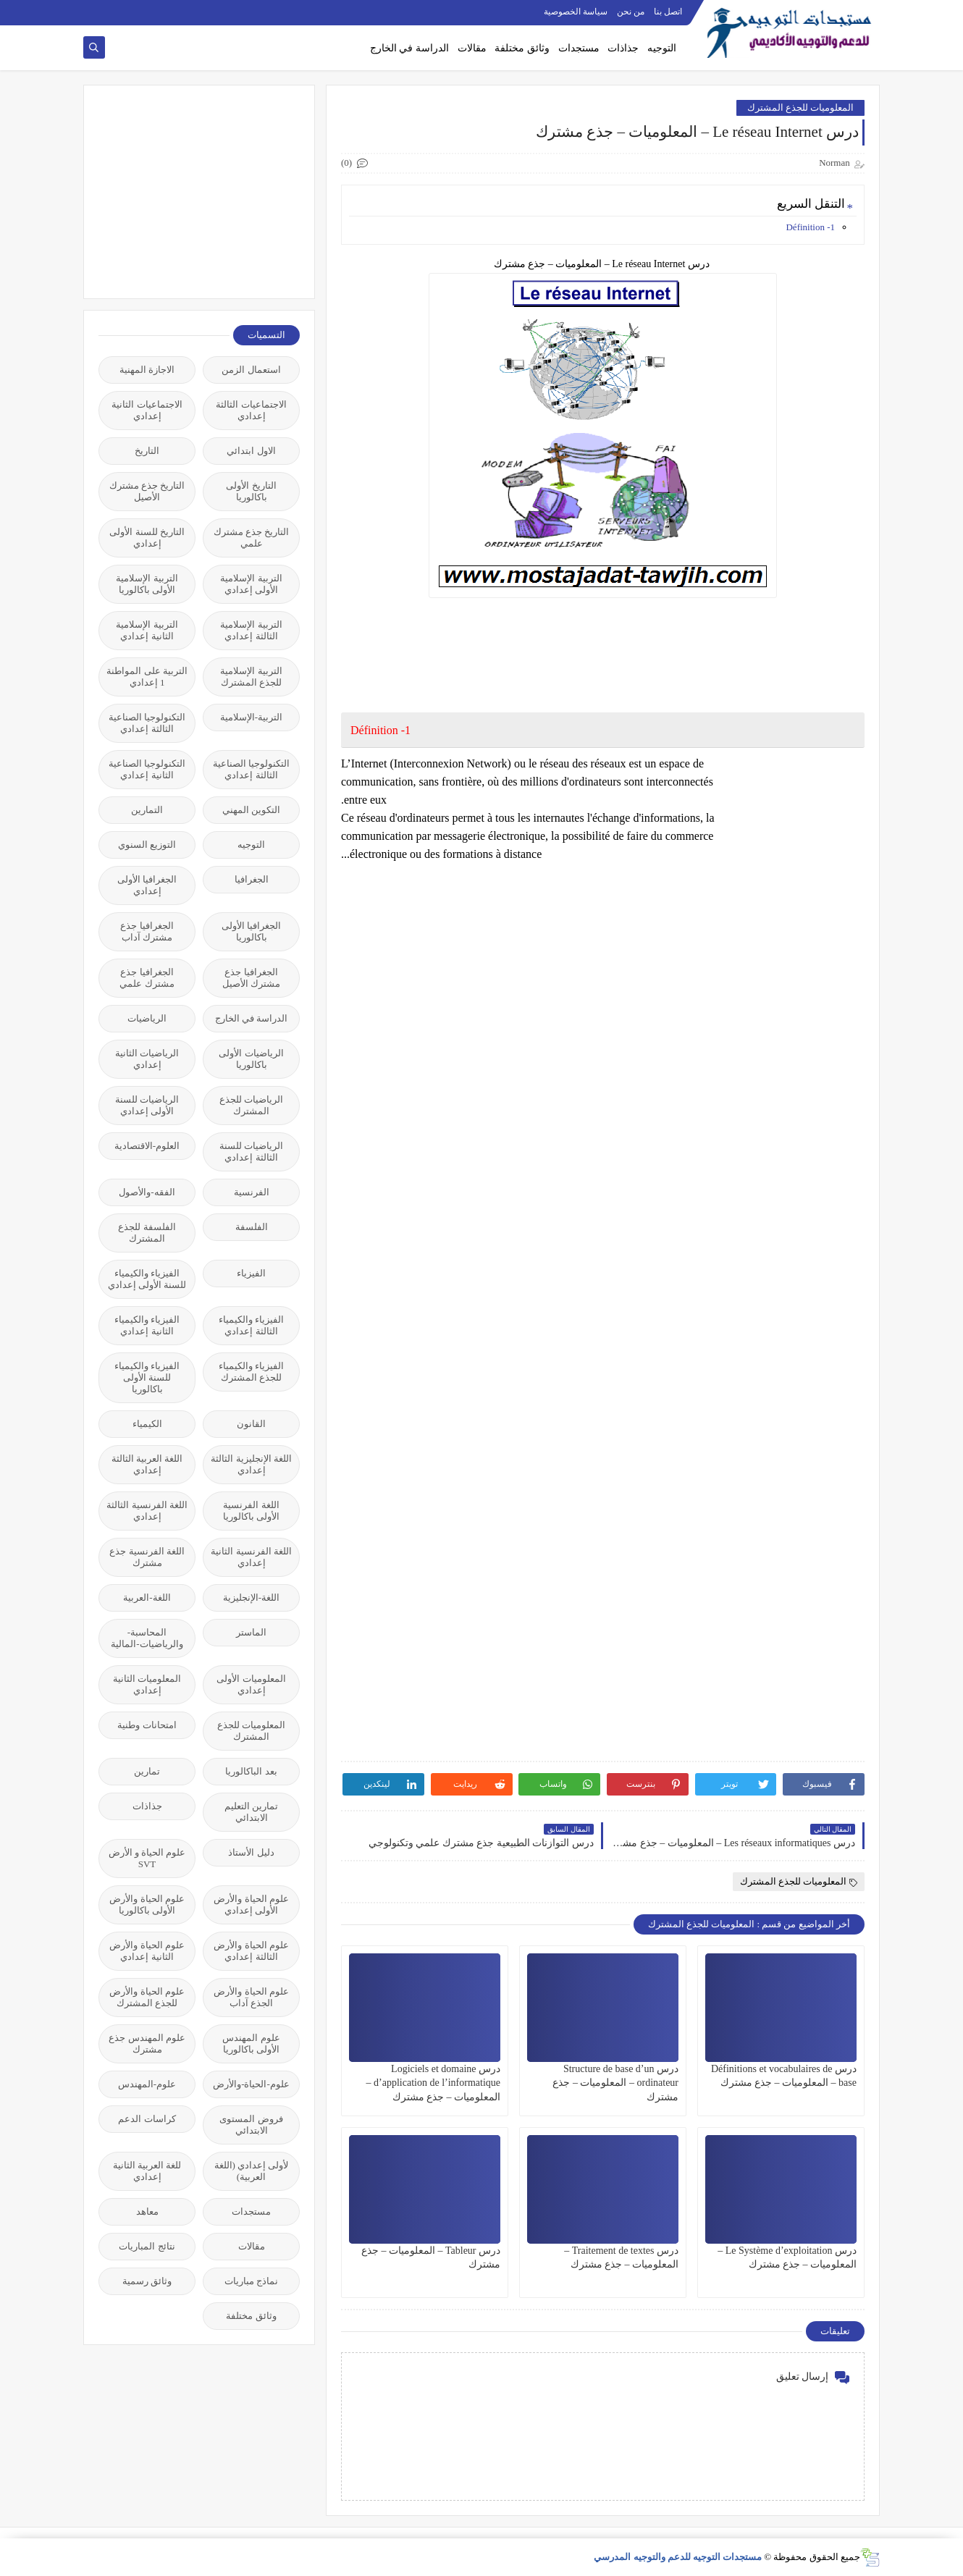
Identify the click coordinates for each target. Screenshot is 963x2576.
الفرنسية (251, 1192)
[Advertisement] (191, 190)
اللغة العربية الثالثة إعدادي (147, 1464)
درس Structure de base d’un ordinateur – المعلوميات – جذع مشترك (615, 2082)
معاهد (147, 2211)
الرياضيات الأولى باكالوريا (251, 1059)
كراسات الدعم (146, 2118)
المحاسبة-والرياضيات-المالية (146, 1638)
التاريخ (147, 450)
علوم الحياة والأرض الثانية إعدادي (147, 1951)
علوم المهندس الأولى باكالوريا (250, 2043)
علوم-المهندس (147, 2084)
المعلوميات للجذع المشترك (800, 107)
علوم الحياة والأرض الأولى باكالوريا (147, 1904)
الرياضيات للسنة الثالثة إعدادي (251, 1151)
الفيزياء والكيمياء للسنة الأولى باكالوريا (147, 1377)
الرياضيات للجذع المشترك (251, 1105)
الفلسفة (251, 1226)
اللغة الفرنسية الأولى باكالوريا (251, 1510)
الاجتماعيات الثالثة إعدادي (251, 410)
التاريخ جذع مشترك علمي (252, 537)
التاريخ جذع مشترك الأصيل (147, 491)
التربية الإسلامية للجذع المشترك (251, 676)
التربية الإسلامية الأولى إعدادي (251, 584)
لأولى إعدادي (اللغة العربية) (251, 2171)
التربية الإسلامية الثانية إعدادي (146, 630)
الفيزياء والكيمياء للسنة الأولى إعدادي (147, 1279)
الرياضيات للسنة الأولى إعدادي (147, 1105)
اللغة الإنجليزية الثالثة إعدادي (251, 1464)
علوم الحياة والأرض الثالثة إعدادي (251, 1951)
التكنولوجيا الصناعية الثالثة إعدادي (147, 723)
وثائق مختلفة (522, 48)
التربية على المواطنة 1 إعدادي (147, 676)
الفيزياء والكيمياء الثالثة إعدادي (251, 1325)
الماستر (251, 1632)
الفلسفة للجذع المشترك (146, 1232)
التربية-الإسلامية (251, 717)
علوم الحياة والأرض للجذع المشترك (147, 1997)
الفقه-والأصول (146, 1192)
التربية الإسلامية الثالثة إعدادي (251, 630)
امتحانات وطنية (146, 1725)
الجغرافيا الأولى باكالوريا (251, 931)
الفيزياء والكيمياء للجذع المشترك (251, 1371)
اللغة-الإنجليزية (251, 1597)
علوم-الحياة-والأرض (251, 2084)
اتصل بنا (668, 12)
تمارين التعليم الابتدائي (251, 1812)
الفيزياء (251, 1273)
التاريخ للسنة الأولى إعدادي (147, 537)
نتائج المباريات (146, 2246)
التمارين (147, 809)
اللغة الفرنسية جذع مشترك (147, 1557)
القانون (251, 1423)
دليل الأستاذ (251, 1852)
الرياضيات (147, 1018)
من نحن (630, 12)
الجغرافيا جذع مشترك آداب (146, 931)
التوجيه (661, 48)
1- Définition (810, 227)
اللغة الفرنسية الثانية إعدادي (251, 1557)
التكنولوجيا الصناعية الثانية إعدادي (147, 769)
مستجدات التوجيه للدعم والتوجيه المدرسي (678, 2556)
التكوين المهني (251, 809)
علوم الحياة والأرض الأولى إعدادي (251, 1904)
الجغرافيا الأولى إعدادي (147, 885)
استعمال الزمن (251, 369)
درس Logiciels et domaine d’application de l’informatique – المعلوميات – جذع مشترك (433, 2082)
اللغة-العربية (146, 1597)
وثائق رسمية (147, 2281)
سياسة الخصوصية (575, 12)
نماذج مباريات (251, 2281)
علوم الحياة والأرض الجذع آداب (251, 1997)
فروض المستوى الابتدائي (250, 2124)
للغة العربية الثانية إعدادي (147, 2171)
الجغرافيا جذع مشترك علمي (146, 978)
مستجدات (579, 48)
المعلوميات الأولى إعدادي (250, 1684)
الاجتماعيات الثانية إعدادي (147, 410)
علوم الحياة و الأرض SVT (147, 1858)
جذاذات (623, 48)
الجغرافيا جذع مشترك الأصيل (251, 978)
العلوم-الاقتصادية (147, 1145)
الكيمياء (147, 1423)
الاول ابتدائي (251, 450)
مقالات (472, 48)
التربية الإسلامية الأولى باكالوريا (146, 584)
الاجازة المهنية (146, 369)
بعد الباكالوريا (251, 1771)
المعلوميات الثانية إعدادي (147, 1684)
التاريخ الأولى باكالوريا (251, 491)
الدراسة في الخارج (409, 48)
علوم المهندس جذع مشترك (147, 2043)
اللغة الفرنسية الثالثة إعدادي (147, 1510)
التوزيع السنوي (147, 844)
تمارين (147, 1771)
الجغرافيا (252, 879)
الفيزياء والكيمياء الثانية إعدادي (147, 1325)
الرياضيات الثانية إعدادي (147, 1059)
